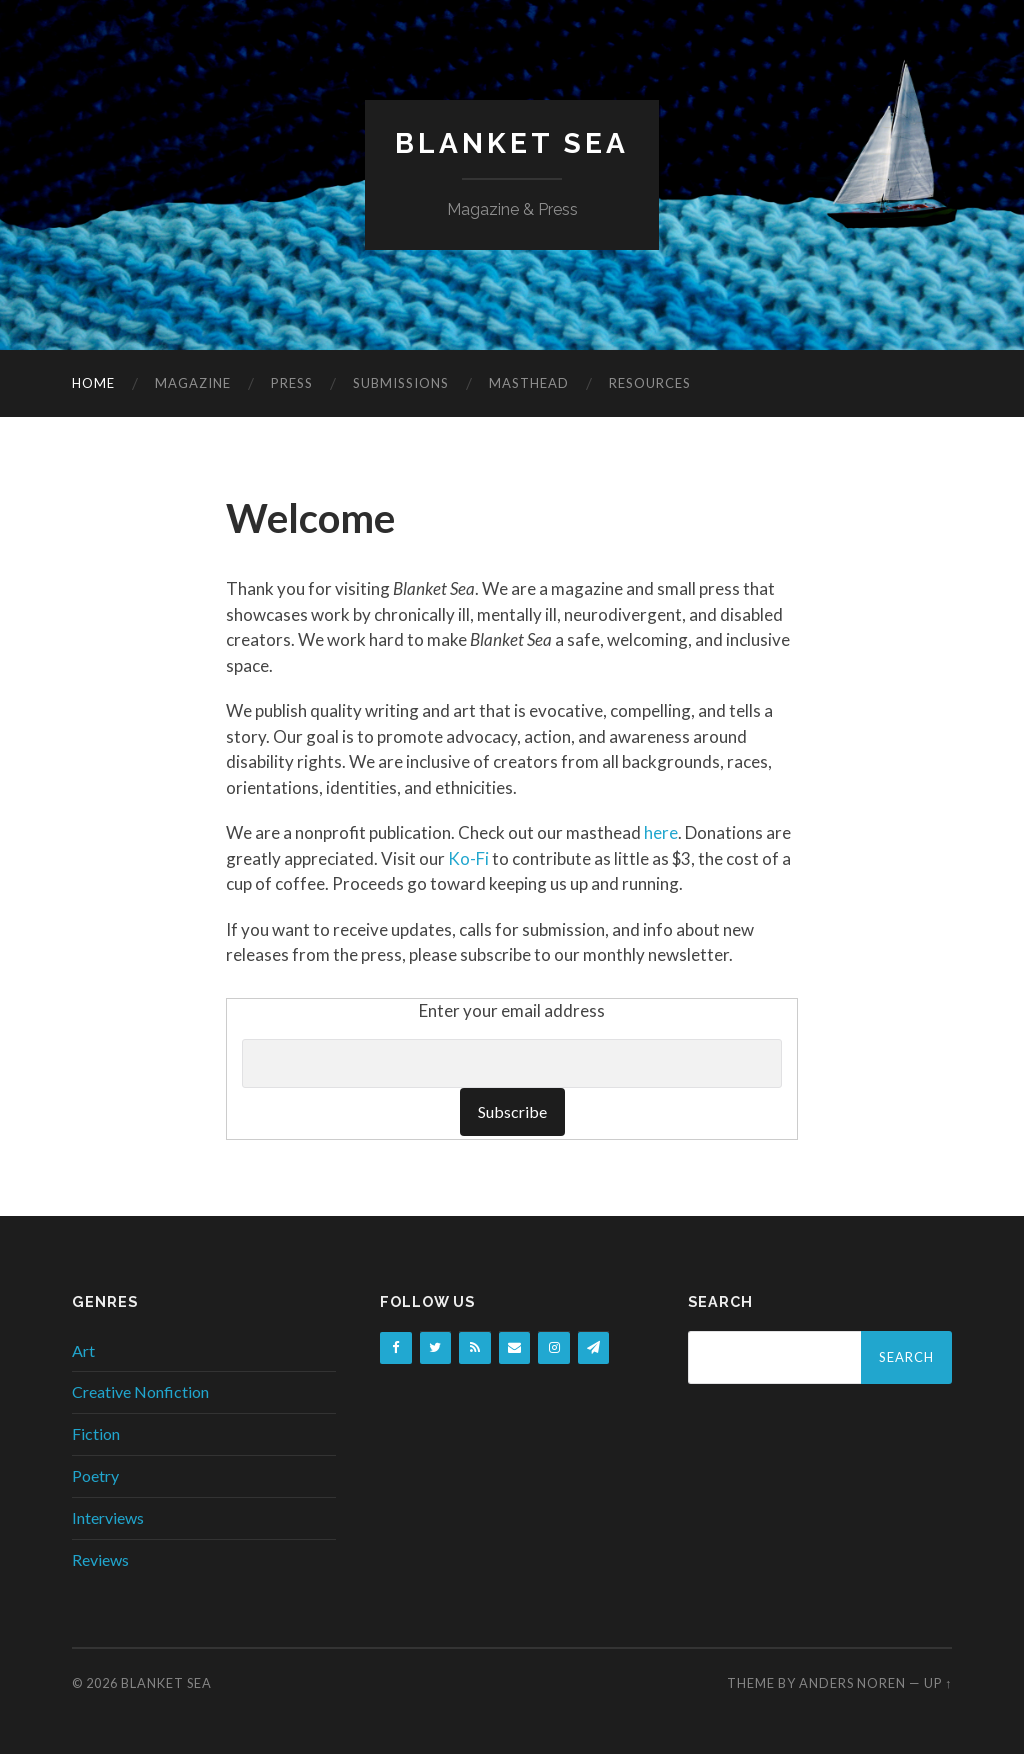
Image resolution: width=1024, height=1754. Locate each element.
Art (83, 1350)
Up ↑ (938, 1683)
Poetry (95, 1475)
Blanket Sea (512, 143)
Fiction (96, 1433)
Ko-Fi (468, 858)
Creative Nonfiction (140, 1391)
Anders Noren (852, 1683)
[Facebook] (396, 1348)
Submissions (401, 383)
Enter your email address (512, 1010)
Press (292, 383)
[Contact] (515, 1348)
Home (93, 383)
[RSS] (475, 1348)
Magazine (193, 383)
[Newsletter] (594, 1348)
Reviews (100, 1559)
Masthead (529, 383)
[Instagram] (554, 1348)
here (661, 832)
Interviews (108, 1517)
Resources (650, 383)
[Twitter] (436, 1348)
